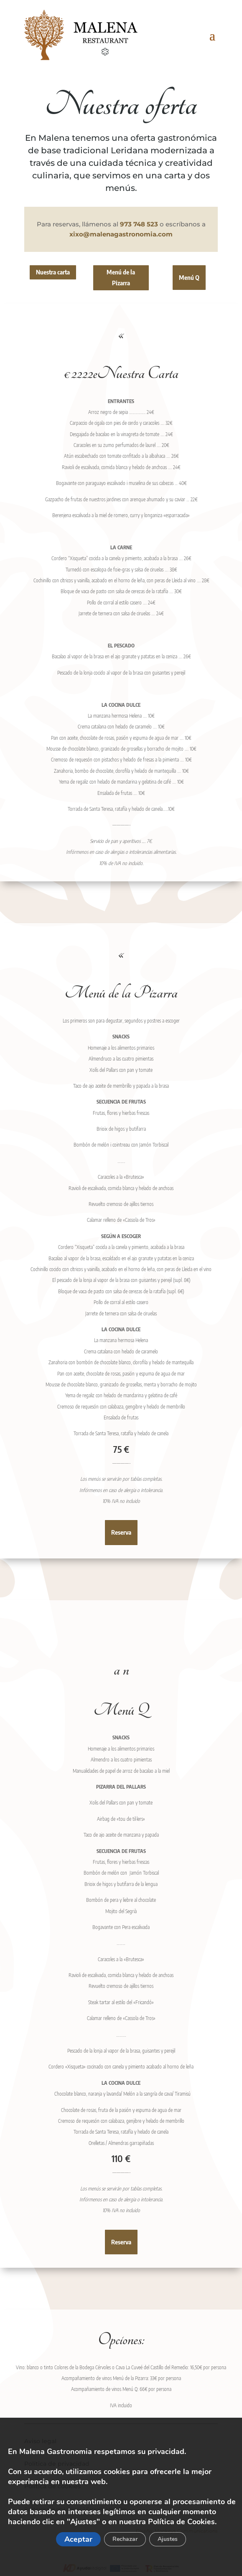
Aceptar (78, 2539)
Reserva (121, 1532)
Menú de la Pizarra (121, 277)
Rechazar (125, 2539)
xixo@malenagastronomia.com (121, 234)
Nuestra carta (53, 272)
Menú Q (189, 277)
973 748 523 (139, 224)
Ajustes (168, 2539)
